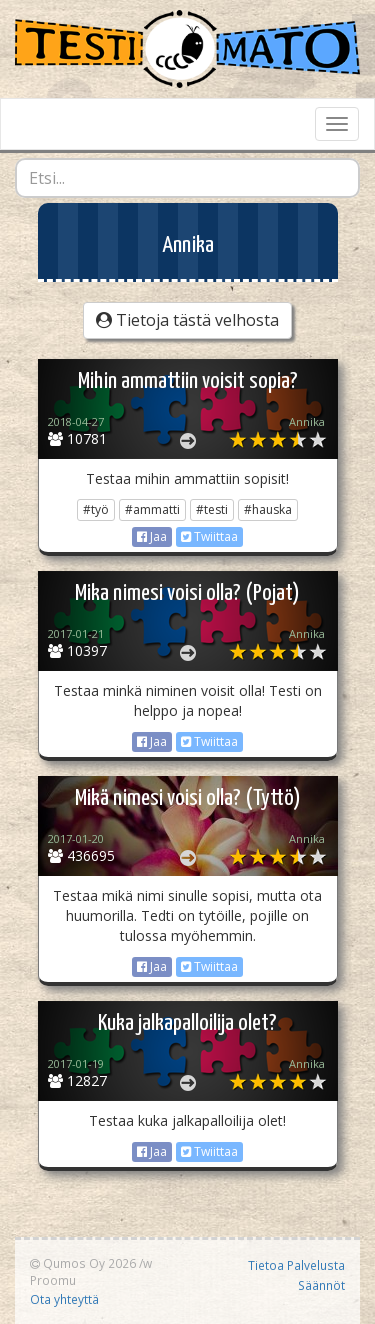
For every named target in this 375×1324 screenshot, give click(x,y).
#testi (212, 509)
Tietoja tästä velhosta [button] (187, 320)
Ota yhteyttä (64, 1299)
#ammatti (152, 509)
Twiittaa (209, 536)
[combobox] (187, 178)
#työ (96, 509)
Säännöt (321, 1285)
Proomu (53, 1280)
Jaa (152, 536)
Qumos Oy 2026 (83, 1263)
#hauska (268, 509)
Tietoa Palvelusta (296, 1265)
